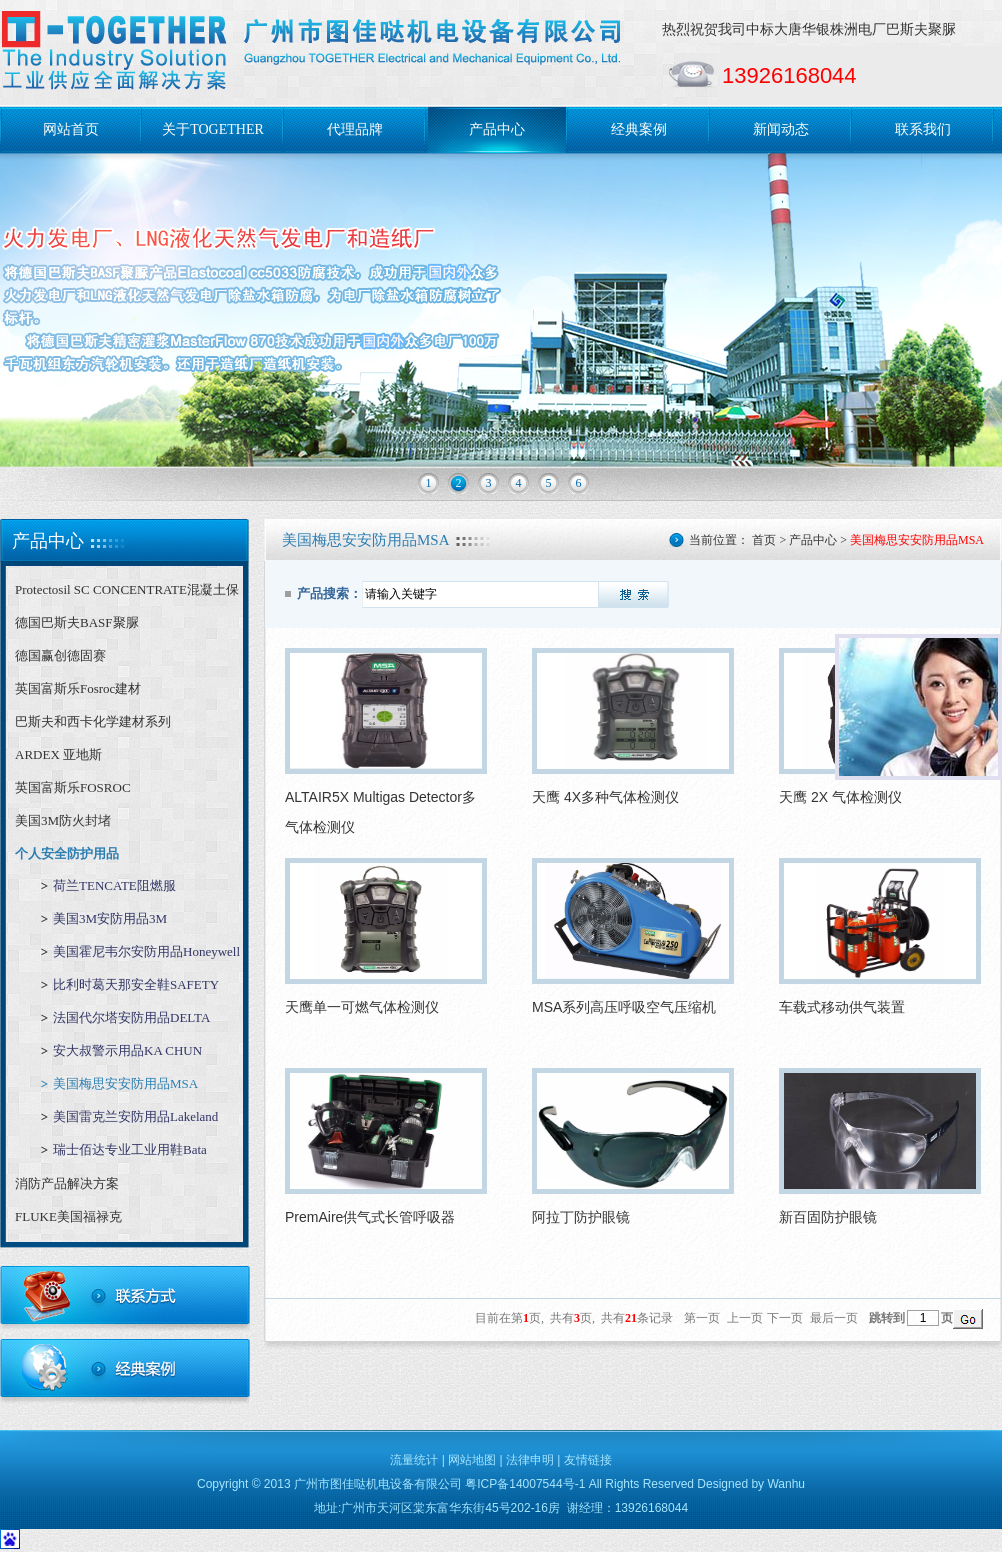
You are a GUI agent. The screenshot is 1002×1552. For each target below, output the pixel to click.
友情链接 (588, 1460)
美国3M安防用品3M (110, 918)
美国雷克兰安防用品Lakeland (135, 1116)
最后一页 (834, 1318)
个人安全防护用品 (67, 853)
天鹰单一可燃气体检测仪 (362, 1007)
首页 (764, 540)
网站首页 (71, 129)
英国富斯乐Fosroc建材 (78, 688)
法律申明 (530, 1460)
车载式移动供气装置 (842, 1007)
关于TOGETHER (213, 129)
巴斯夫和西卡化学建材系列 (93, 721)
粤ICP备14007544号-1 (525, 1484)
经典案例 (639, 129)
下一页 (785, 1318)
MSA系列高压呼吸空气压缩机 (624, 1007)
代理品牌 (355, 129)
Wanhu (786, 1484)
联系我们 (923, 129)
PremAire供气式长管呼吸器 (370, 1217)
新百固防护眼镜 (828, 1217)
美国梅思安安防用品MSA (125, 1083)
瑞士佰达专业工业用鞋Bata (130, 1149)
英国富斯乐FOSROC (73, 787)
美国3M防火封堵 (63, 820)
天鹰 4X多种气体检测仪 (605, 797)
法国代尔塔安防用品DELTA (131, 1017)
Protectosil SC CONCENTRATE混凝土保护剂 (127, 594)
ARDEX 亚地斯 (58, 754)
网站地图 (472, 1460)
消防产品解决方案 (67, 1183)
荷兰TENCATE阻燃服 (114, 885)
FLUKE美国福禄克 (68, 1216)
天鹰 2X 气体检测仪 (840, 797)
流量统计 (414, 1460)
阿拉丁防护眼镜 (581, 1217)
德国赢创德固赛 (60, 655)
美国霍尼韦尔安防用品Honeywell (146, 951)
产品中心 (497, 129)
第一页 (702, 1318)
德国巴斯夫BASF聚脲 (77, 622)
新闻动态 (781, 129)
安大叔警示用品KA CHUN (127, 1050)
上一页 (745, 1318)
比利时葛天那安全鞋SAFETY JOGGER (136, 989)
